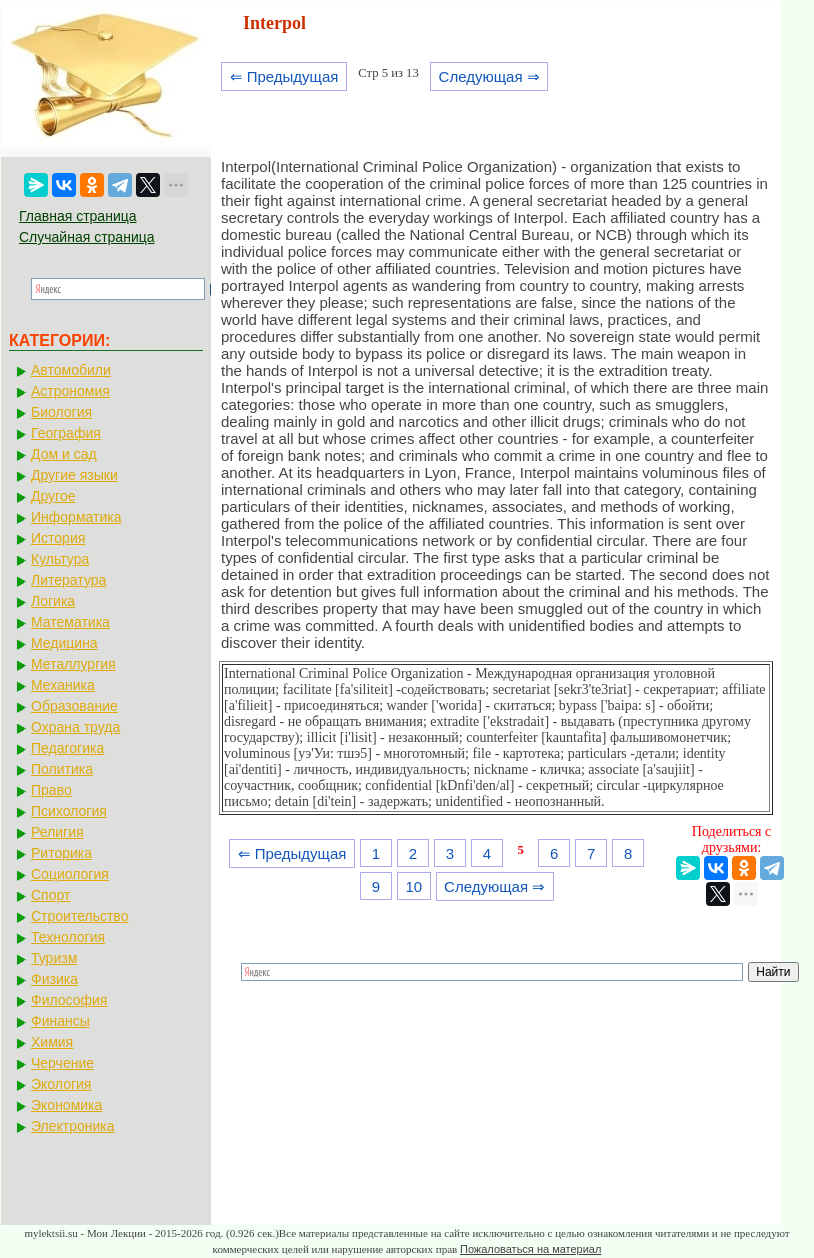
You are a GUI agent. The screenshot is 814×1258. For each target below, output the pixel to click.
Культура (60, 559)
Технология (68, 937)
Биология (61, 412)
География (66, 433)
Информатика (76, 517)
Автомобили (71, 370)
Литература (68, 580)
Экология (61, 1084)
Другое (53, 496)
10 (413, 886)
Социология (70, 874)
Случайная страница (87, 237)
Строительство (79, 916)
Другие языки (74, 475)
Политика (62, 769)
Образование (74, 706)
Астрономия (70, 391)
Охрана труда (75, 727)
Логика (53, 601)
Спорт (50, 895)
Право (51, 790)
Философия (69, 1000)
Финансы (60, 1021)
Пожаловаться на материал (530, 1249)
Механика (63, 685)
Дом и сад (64, 454)
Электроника (73, 1126)
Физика (54, 979)
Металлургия (73, 664)
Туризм (54, 958)
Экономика (66, 1105)
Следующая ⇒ (489, 76)
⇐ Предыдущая (284, 76)
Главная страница (78, 216)
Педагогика (67, 748)
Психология (69, 811)
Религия (57, 832)
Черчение (62, 1063)
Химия (52, 1042)
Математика (70, 622)
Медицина (64, 643)
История (58, 538)
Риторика (61, 853)
